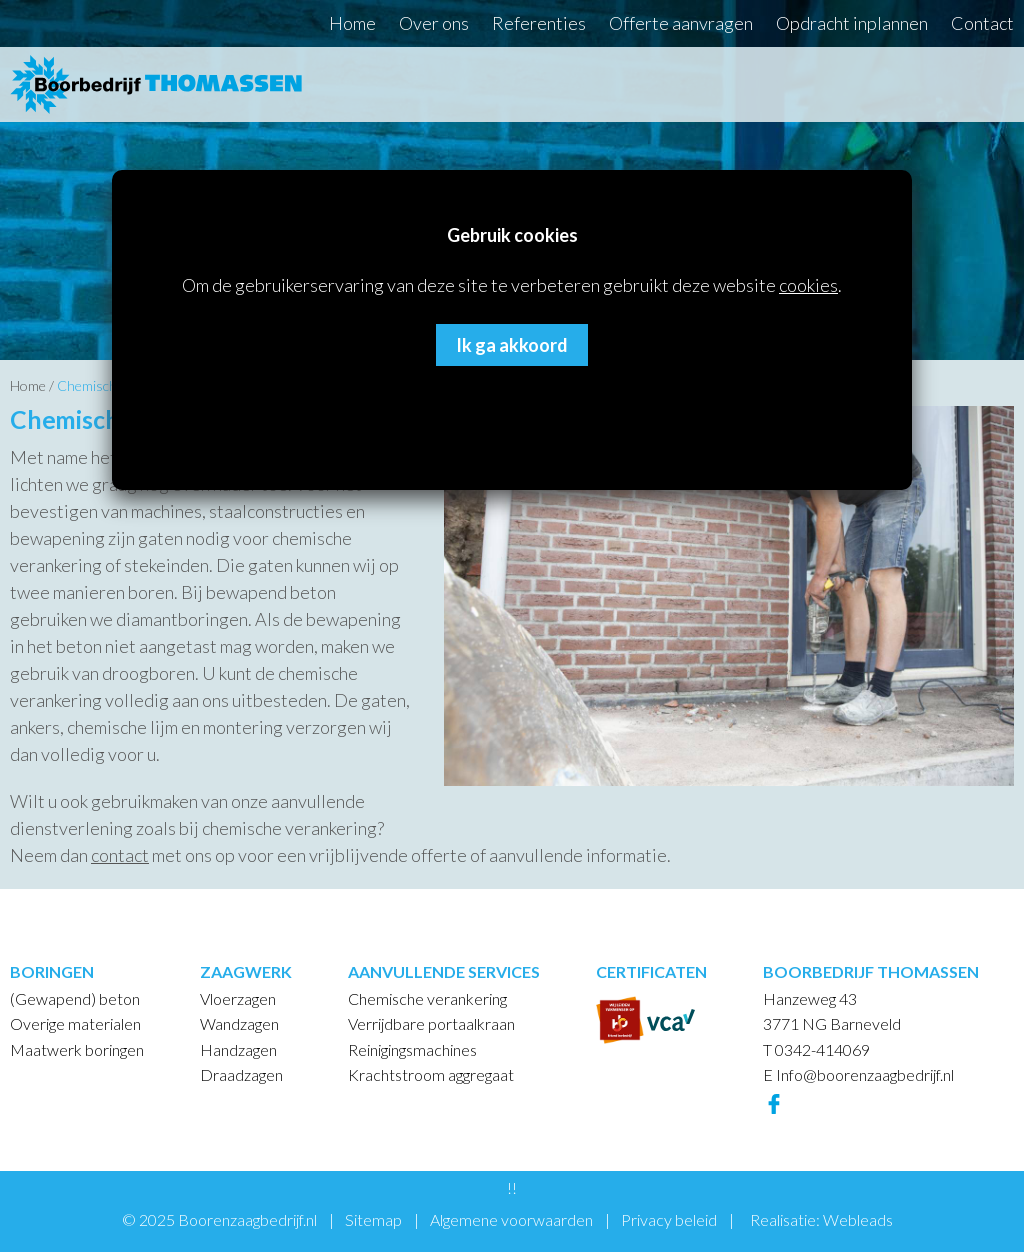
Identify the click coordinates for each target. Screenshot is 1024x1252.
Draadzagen (241, 1074)
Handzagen (238, 1049)
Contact (982, 23)
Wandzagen (239, 1023)
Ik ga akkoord (512, 345)
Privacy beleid (669, 1219)
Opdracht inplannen (852, 23)
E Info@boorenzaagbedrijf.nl (858, 1074)
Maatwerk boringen (77, 1049)
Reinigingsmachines (412, 1049)
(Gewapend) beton (75, 998)
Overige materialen (75, 1023)
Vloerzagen (238, 998)
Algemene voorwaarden (511, 1219)
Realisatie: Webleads (821, 1219)
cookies (808, 285)
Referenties (539, 23)
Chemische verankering (427, 998)
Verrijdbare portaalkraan (431, 1023)
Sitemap (373, 1219)
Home (352, 23)
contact (120, 855)
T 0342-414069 (816, 1049)
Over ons (434, 23)
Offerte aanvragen (681, 23)
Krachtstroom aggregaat (431, 1074)
